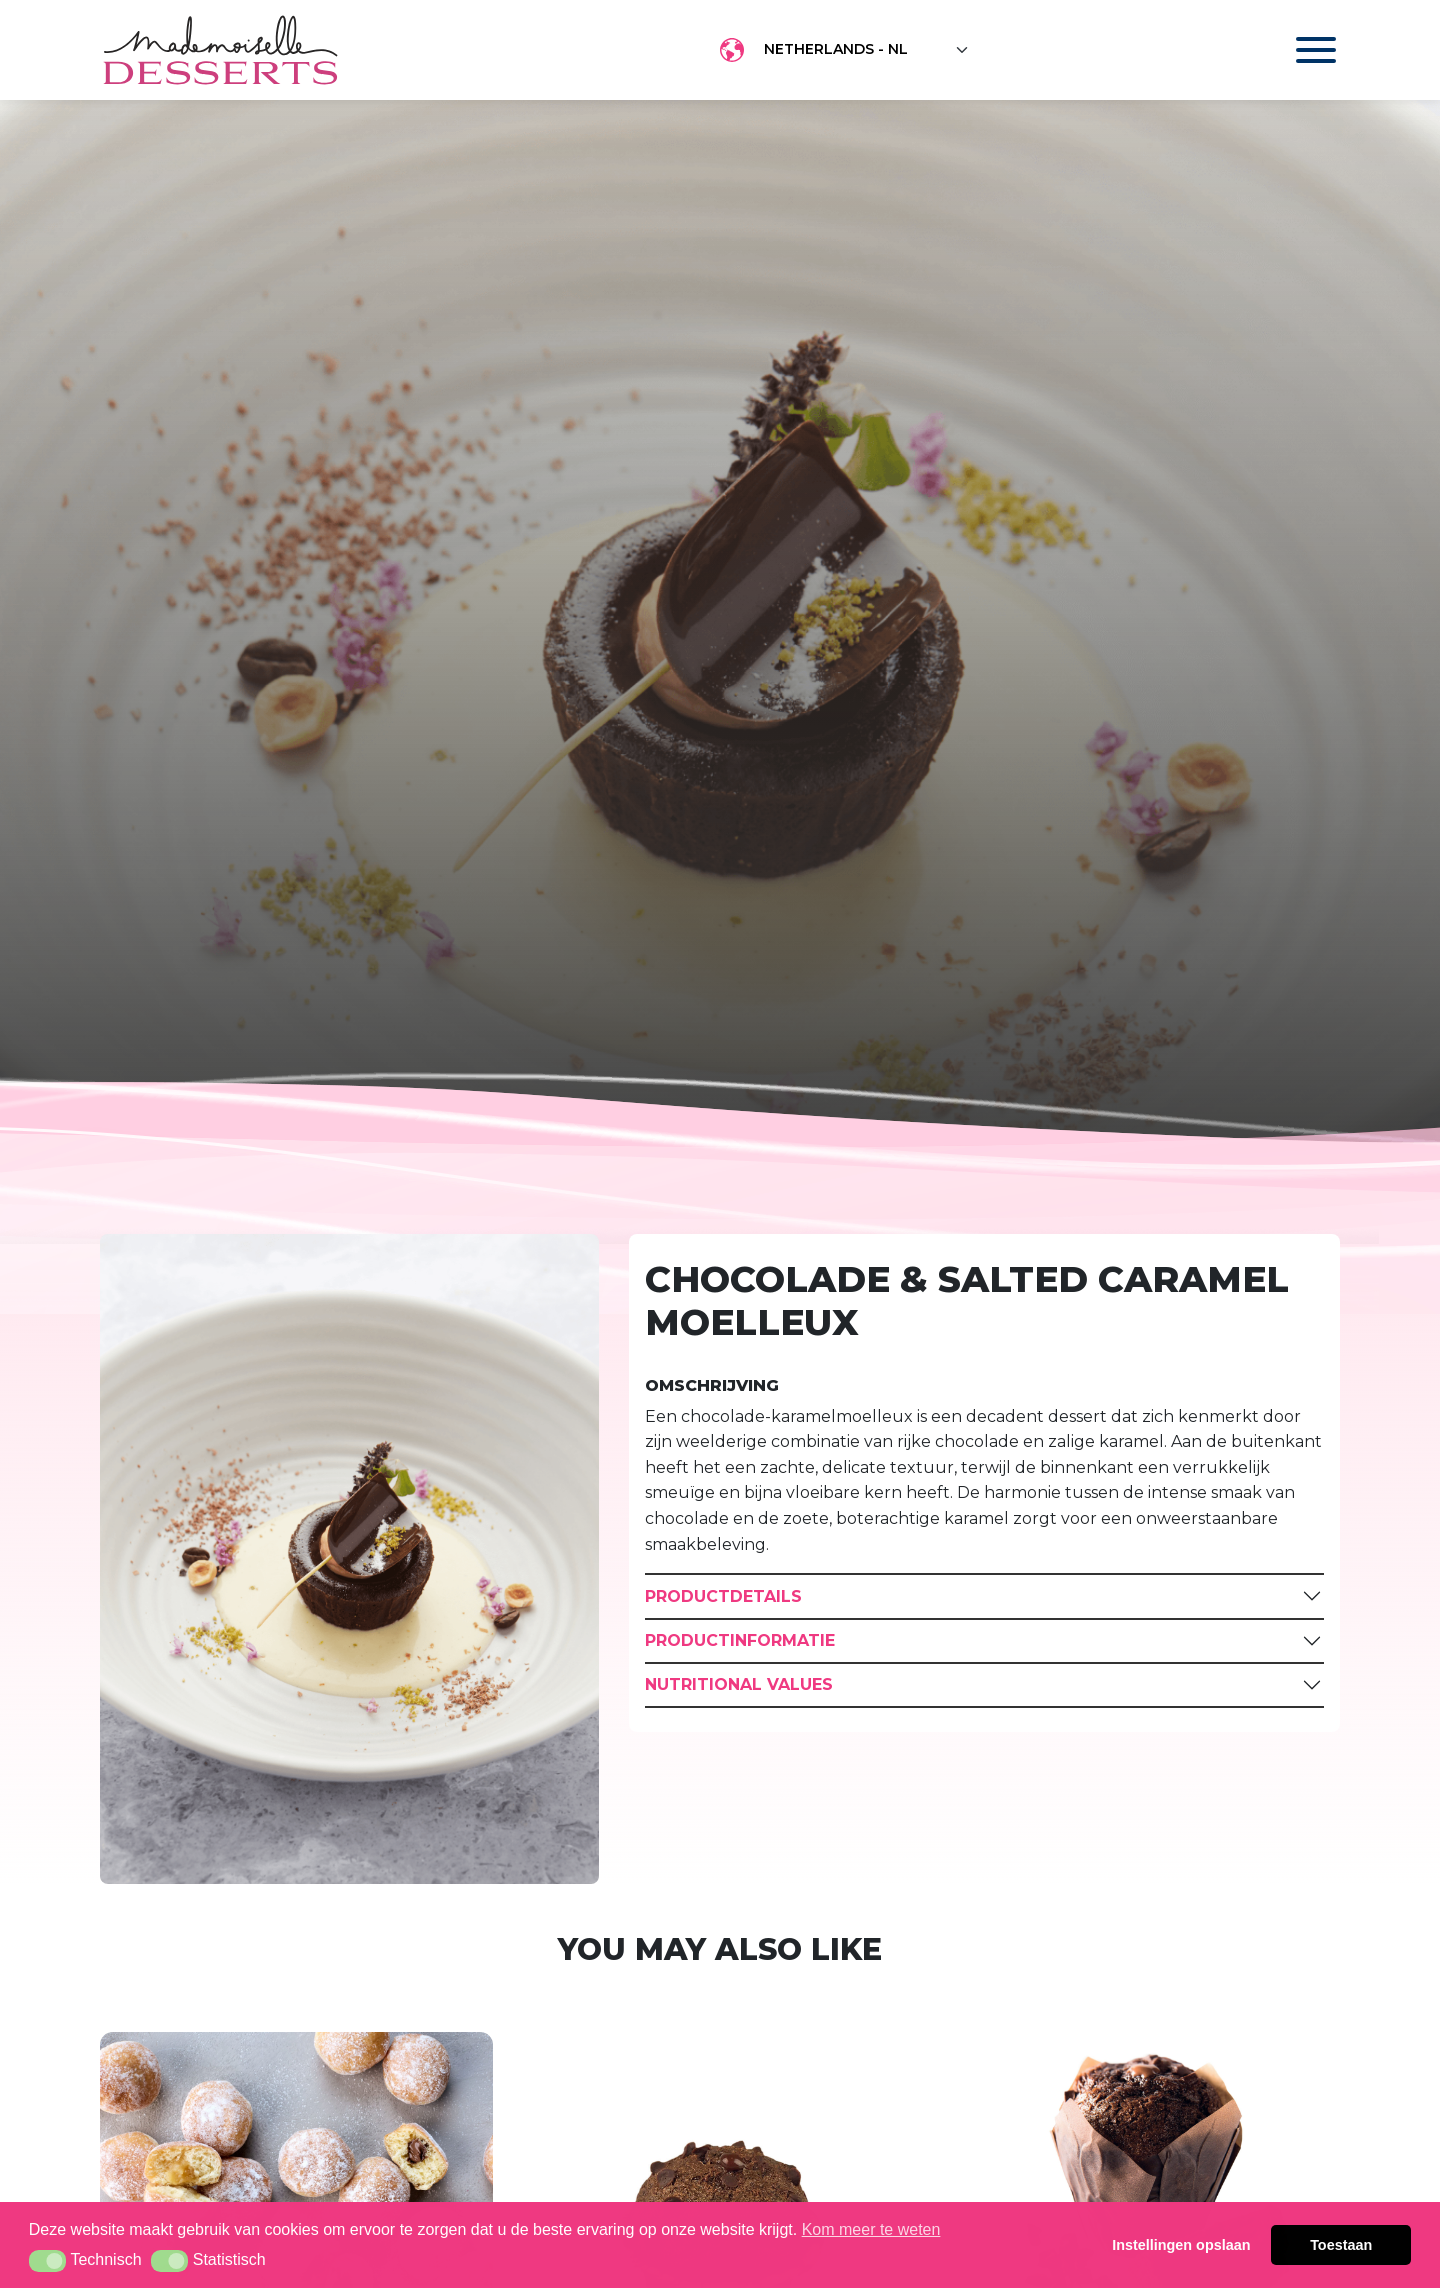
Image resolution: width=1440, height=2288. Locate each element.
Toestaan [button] (1341, 2245)
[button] (47, 2261)
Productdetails (723, 1596)
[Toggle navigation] (1296, 50)
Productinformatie (740, 1640)
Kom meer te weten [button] (871, 2229)
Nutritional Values (739, 1684)
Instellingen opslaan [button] (1181, 2245)
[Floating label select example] (867, 50)
